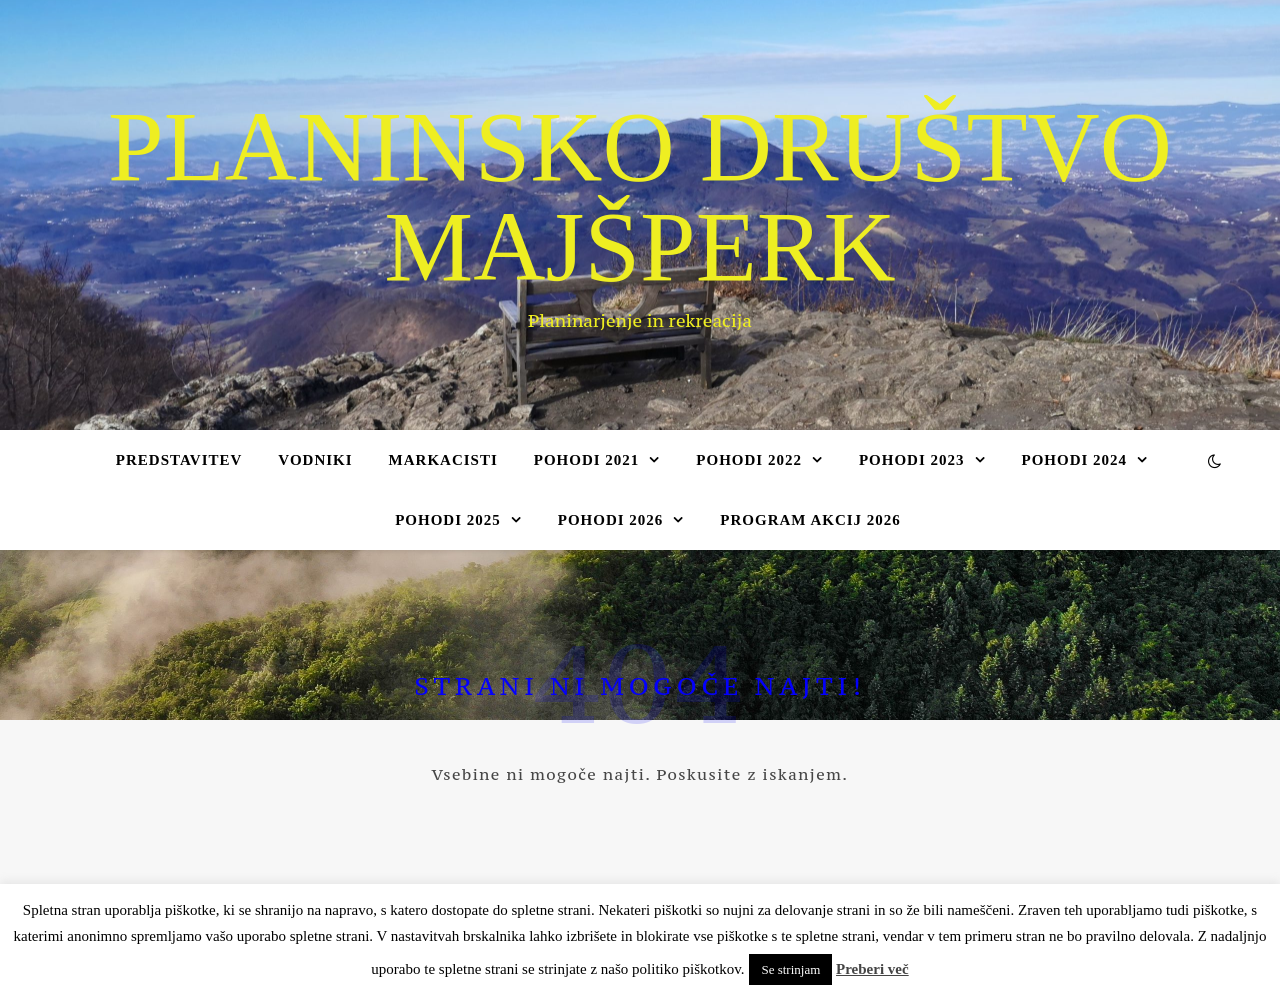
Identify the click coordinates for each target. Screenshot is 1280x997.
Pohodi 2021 (587, 460)
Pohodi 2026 (611, 520)
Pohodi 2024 (1075, 460)
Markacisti (443, 460)
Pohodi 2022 (749, 460)
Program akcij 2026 (810, 520)
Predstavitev (179, 460)
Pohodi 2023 (912, 460)
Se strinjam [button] (790, 969)
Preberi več (872, 969)
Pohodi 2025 (448, 520)
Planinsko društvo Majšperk (640, 197)
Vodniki (315, 460)
